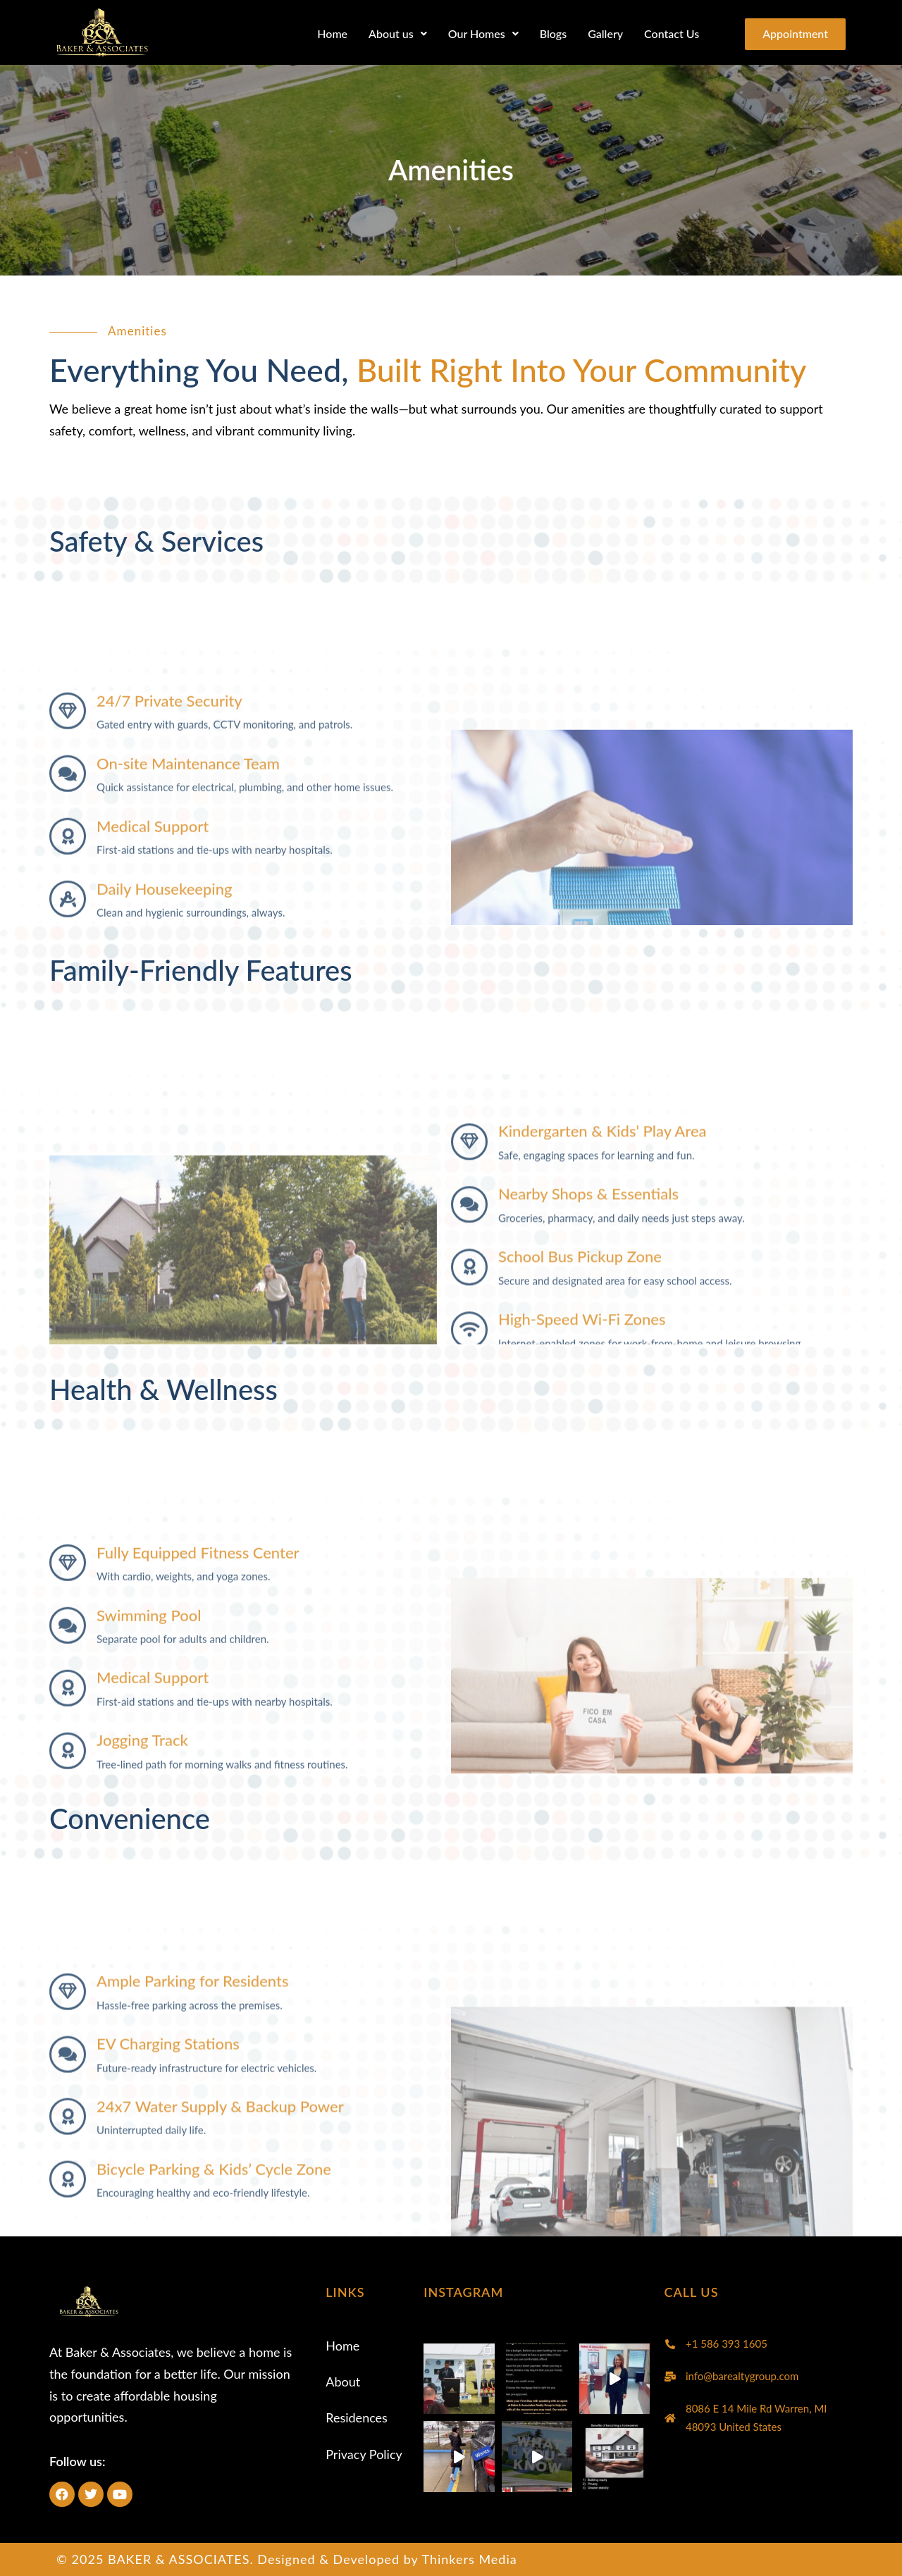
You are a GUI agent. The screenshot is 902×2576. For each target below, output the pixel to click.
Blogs (546, 33)
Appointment (791, 34)
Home (325, 33)
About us (391, 33)
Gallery (598, 33)
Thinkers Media (469, 2559)
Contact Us (664, 33)
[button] (391, 33)
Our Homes (476, 33)
